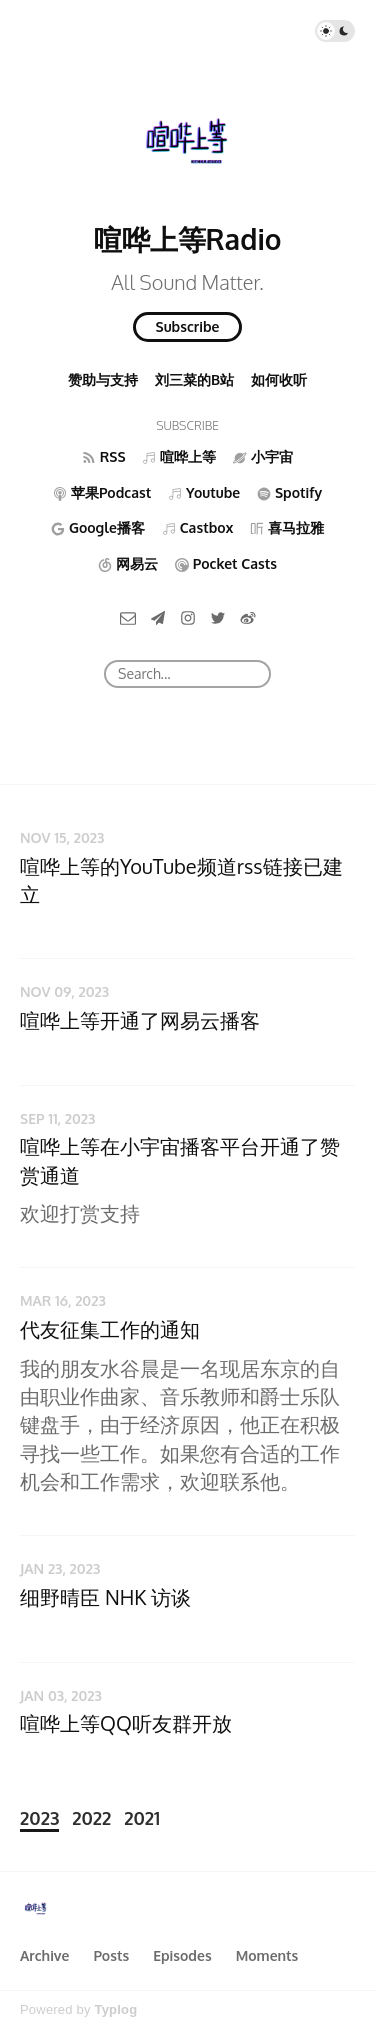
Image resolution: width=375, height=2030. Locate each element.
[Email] (128, 616)
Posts (111, 1955)
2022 (91, 1818)
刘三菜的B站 (194, 379)
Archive (44, 1955)
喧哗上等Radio (188, 239)
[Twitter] (218, 616)
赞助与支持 (103, 379)
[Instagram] (188, 616)
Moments (267, 1955)
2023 (39, 1818)
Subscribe (188, 326)
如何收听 (279, 379)
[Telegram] (158, 616)
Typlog (115, 2009)
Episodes (182, 1955)
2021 (142, 1818)
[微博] (248, 616)
